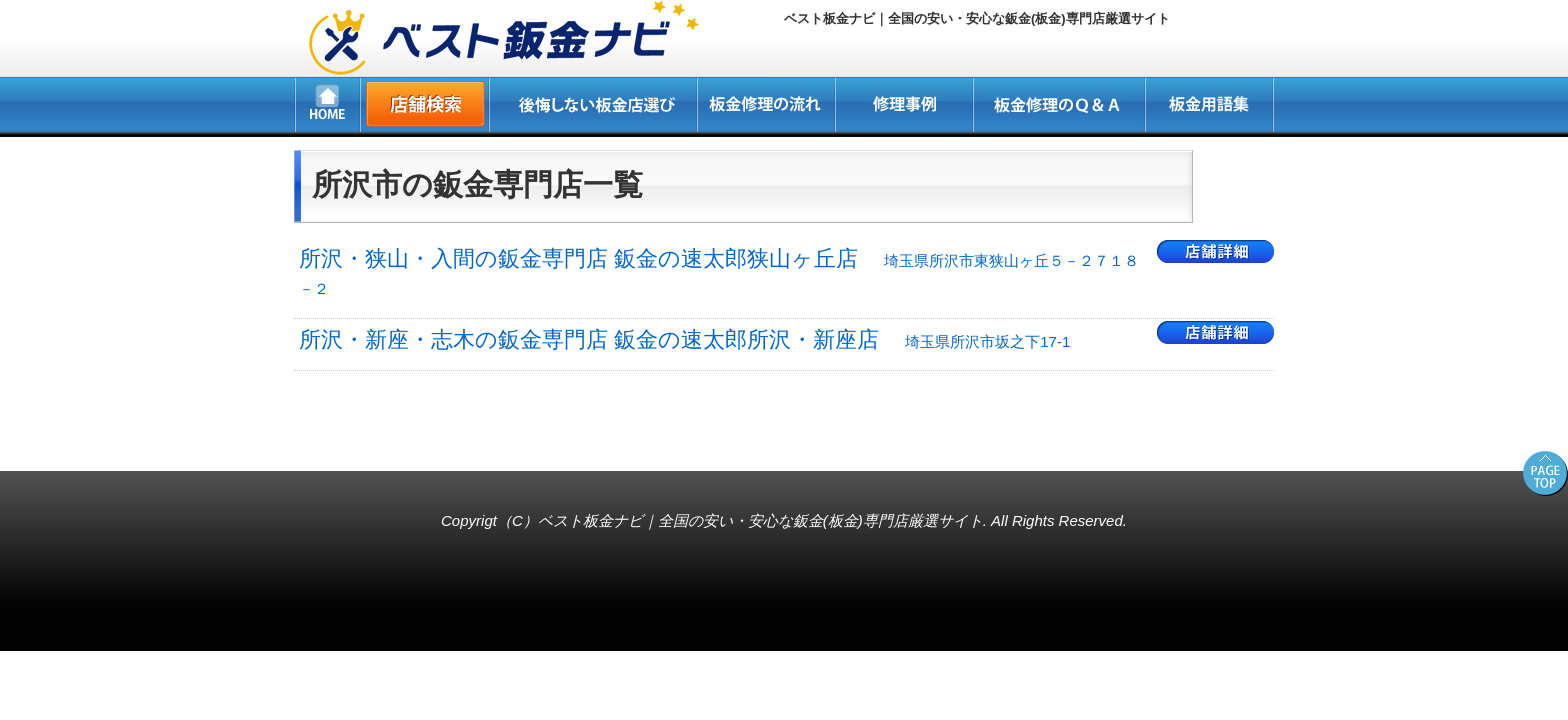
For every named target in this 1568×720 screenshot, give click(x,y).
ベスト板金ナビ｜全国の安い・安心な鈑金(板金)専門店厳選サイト (760, 520)
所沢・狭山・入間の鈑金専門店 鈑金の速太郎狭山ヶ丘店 (719, 271)
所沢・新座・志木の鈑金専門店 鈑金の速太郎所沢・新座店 (684, 339)
